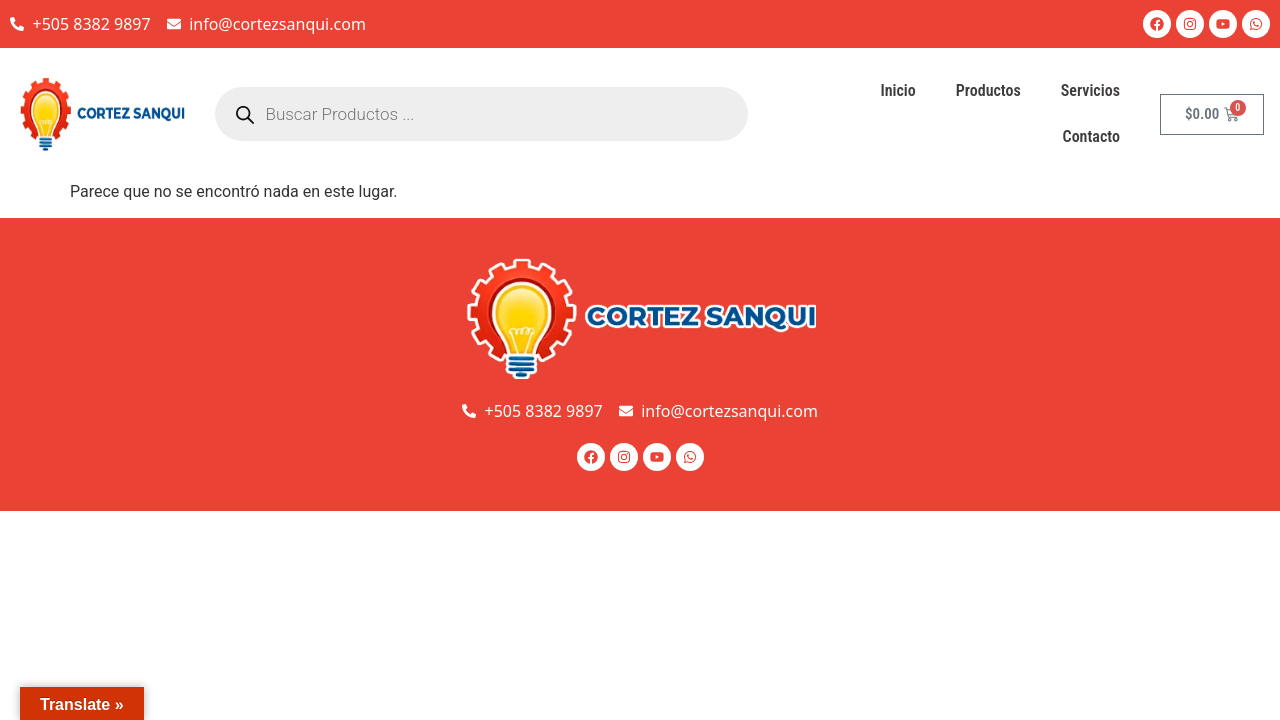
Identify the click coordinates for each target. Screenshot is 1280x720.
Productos (988, 90)
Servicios (1090, 90)
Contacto (1091, 136)
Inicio (897, 90)
